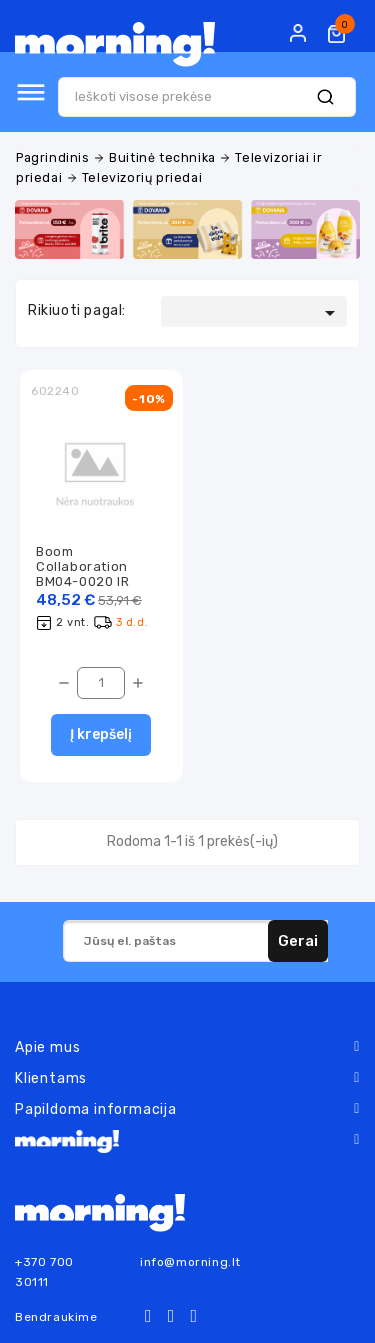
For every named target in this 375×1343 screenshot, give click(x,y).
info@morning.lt (190, 1262)
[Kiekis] (101, 683)
